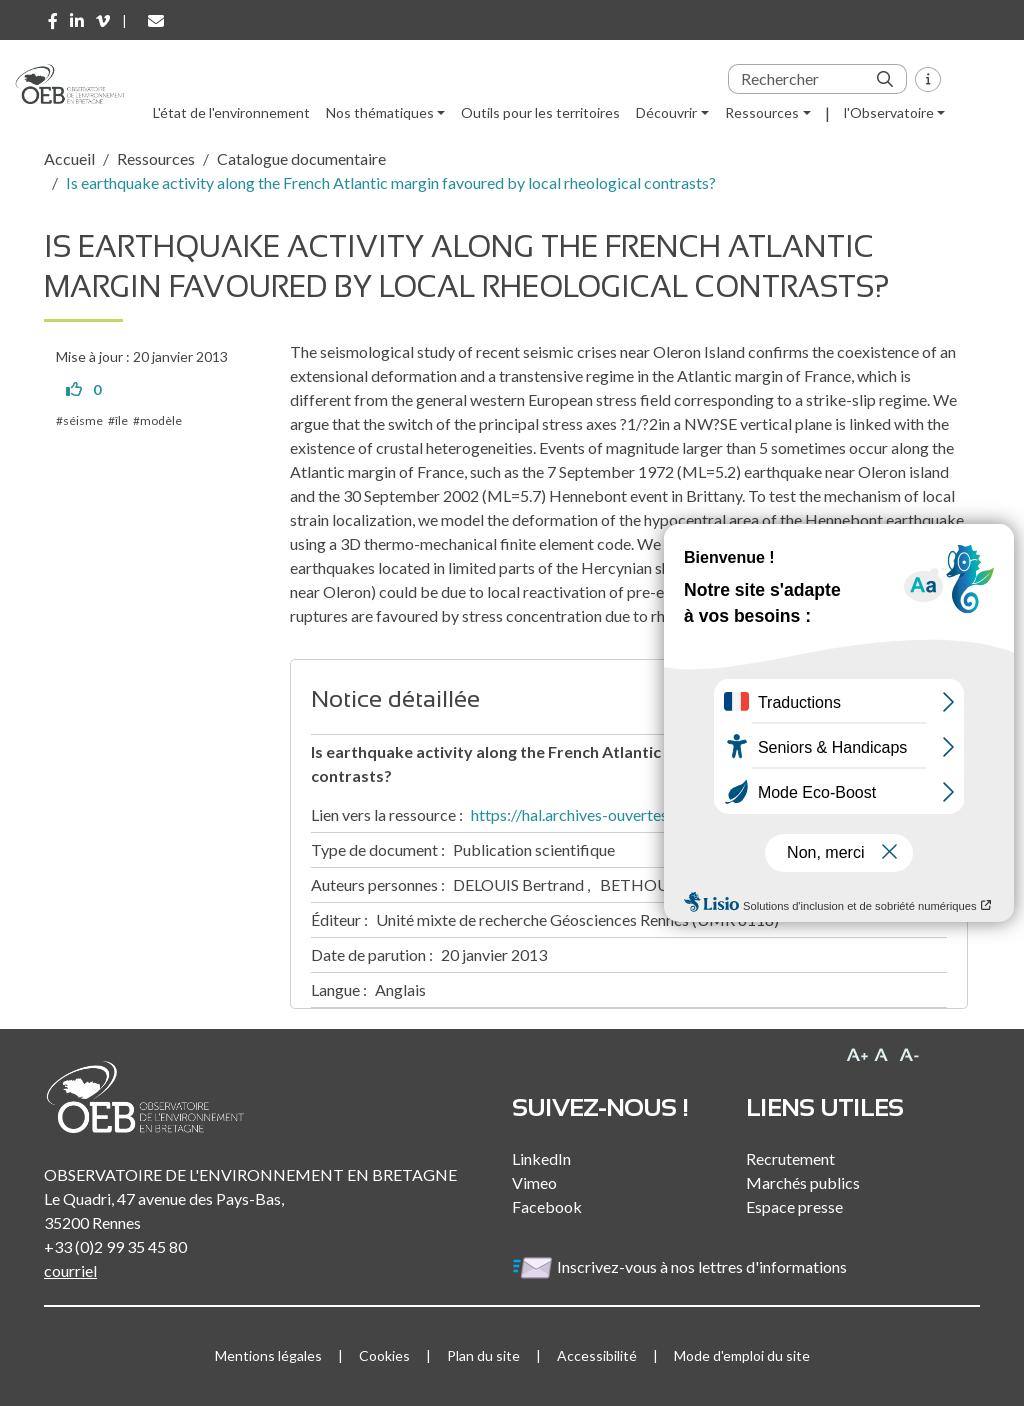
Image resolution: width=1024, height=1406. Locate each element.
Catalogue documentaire (301, 158)
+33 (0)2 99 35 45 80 (115, 1246)
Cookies (384, 1355)
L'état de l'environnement (231, 112)
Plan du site (483, 1355)
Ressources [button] (762, 112)
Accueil (69, 158)
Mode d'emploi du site (742, 1355)
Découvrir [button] (666, 112)
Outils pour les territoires (540, 112)
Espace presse (794, 1206)
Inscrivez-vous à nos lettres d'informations (681, 1266)
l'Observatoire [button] (889, 112)
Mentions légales (268, 1355)
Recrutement (790, 1158)
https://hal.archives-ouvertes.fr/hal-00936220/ (632, 814)
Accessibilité (597, 1355)
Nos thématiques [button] (380, 112)
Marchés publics (803, 1182)
